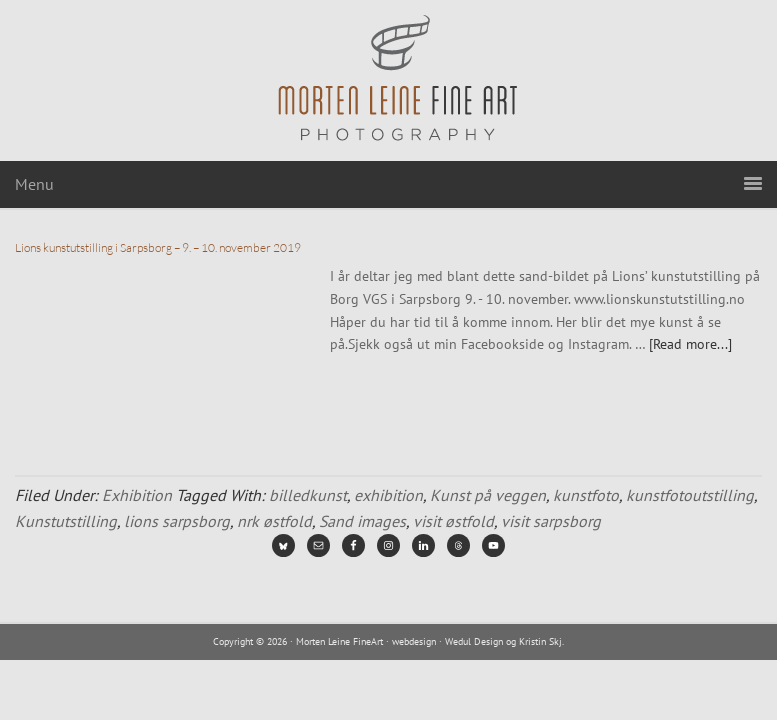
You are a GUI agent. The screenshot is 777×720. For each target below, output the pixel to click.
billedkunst (308, 495)
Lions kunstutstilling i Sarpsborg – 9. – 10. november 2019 (158, 247)
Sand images (362, 521)
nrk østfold (274, 521)
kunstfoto (586, 495)
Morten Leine (389, 80)
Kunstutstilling (66, 521)
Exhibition (137, 495)
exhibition (388, 495)
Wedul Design (474, 641)
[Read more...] (690, 344)
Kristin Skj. (541, 641)
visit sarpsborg (551, 521)
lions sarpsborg (177, 521)
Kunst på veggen (488, 495)
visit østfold (453, 521)
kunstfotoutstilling (690, 495)
